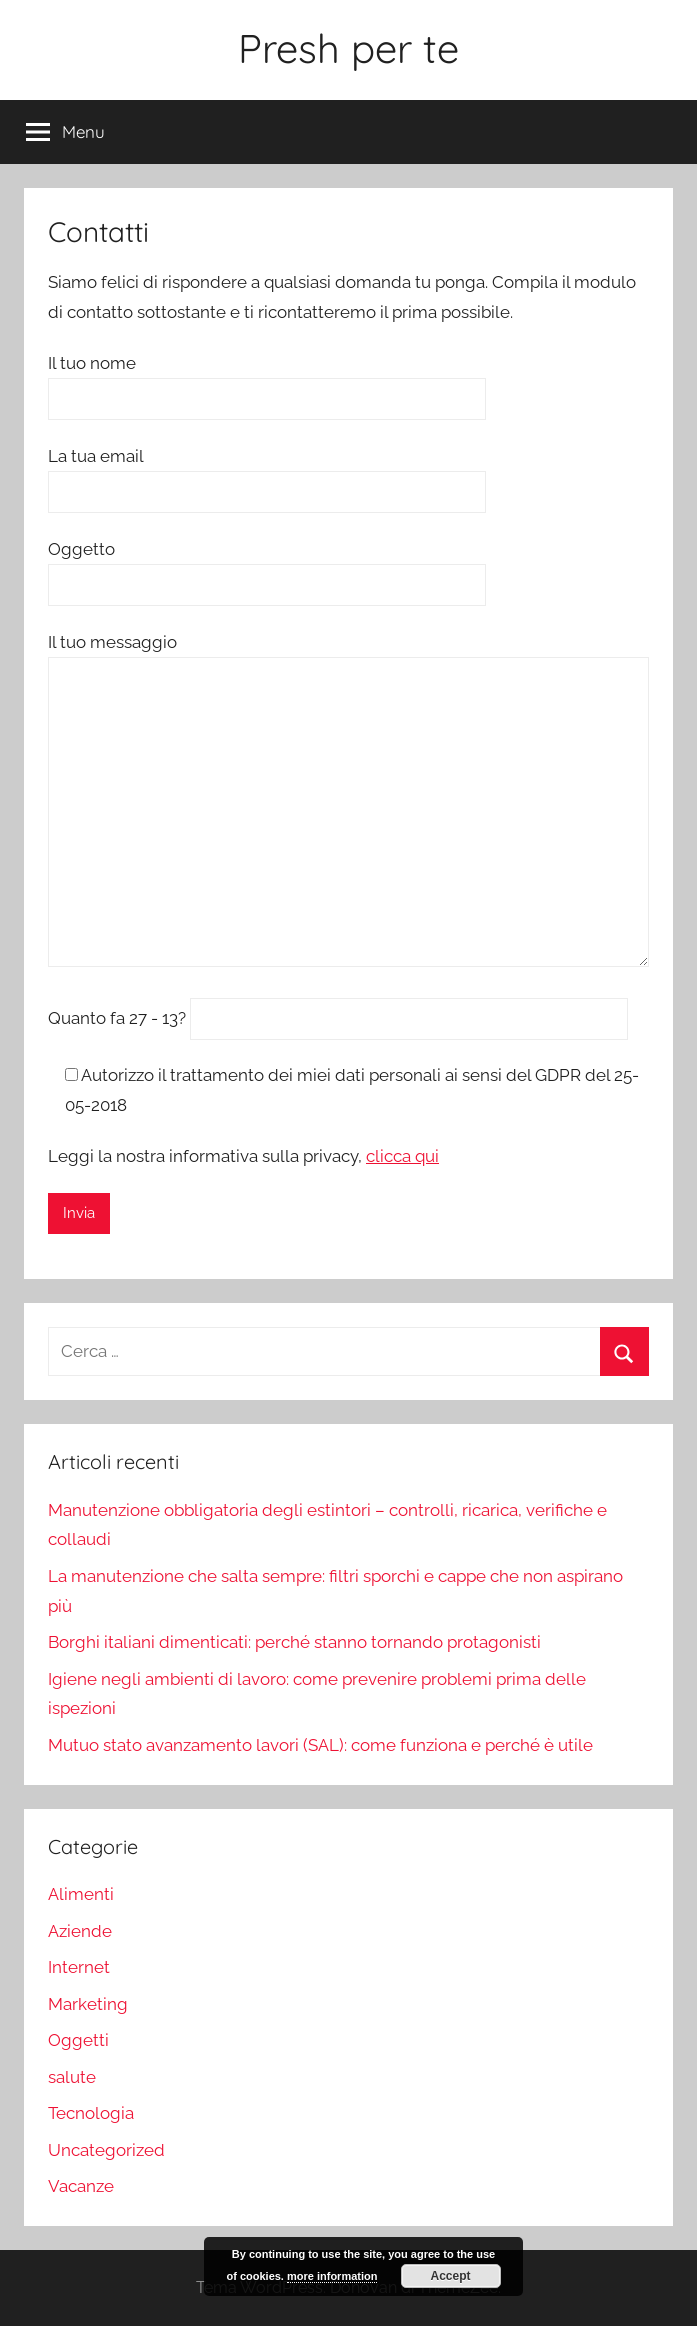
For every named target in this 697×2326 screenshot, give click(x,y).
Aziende (80, 1931)
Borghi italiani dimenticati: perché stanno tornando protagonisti (294, 1642)
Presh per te (348, 48)
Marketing (88, 2004)
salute (72, 2077)
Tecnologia (91, 2113)
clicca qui (402, 1156)
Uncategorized (106, 2150)
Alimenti (81, 1894)
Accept (451, 2276)
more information (332, 2276)
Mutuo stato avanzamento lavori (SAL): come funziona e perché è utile (320, 1745)
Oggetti (78, 2040)
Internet (79, 1967)
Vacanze (81, 2186)
